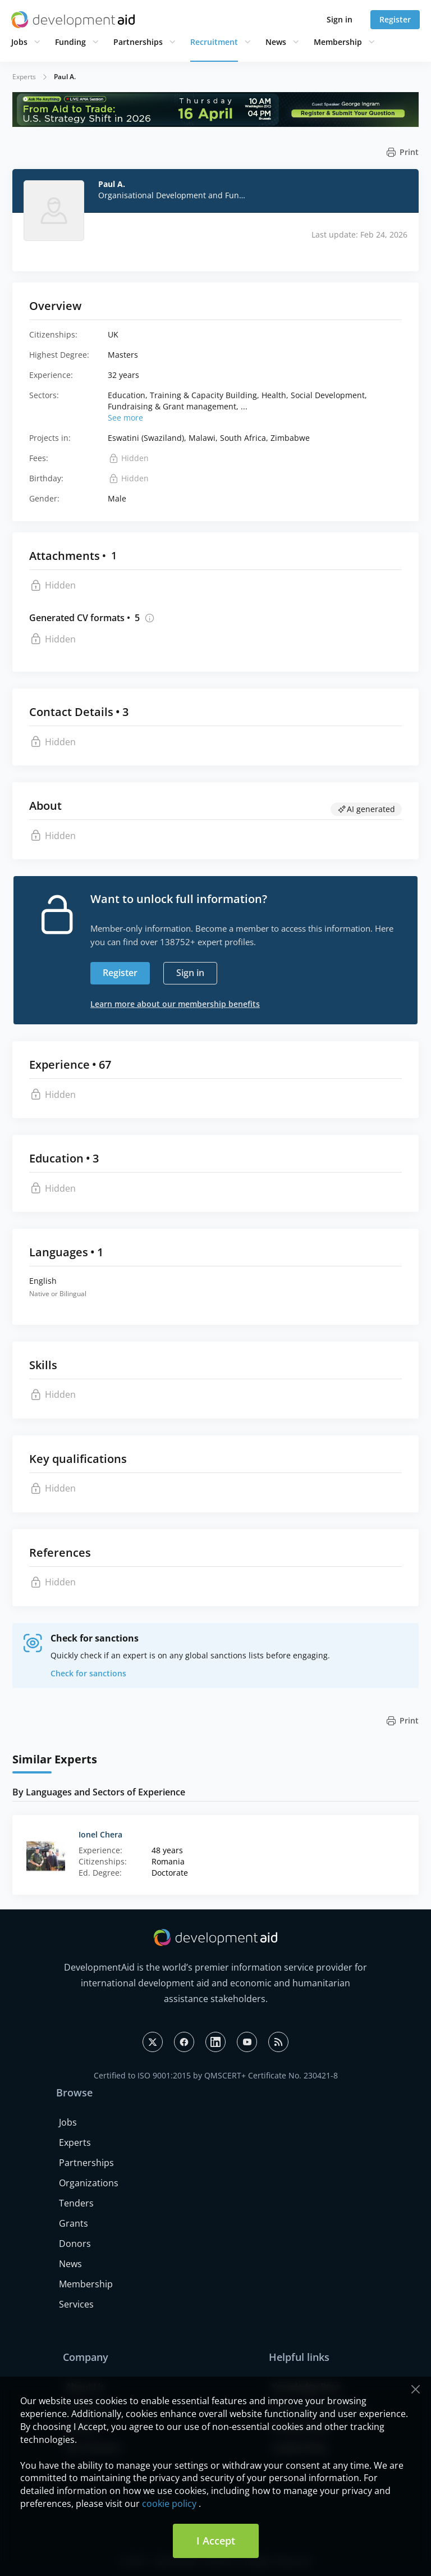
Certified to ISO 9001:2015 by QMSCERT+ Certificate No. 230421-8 (216, 2075)
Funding (70, 42)
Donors (75, 2243)
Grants (73, 2223)
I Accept (215, 2540)
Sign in (339, 19)
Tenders (76, 2203)
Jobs (19, 42)
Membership (338, 42)
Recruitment (214, 42)
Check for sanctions (88, 1673)
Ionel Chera (100, 1834)
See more (125, 417)
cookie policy (169, 2503)
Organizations (88, 2183)
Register (395, 19)
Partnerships (138, 42)
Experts (24, 76)
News (275, 42)
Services (76, 2304)
